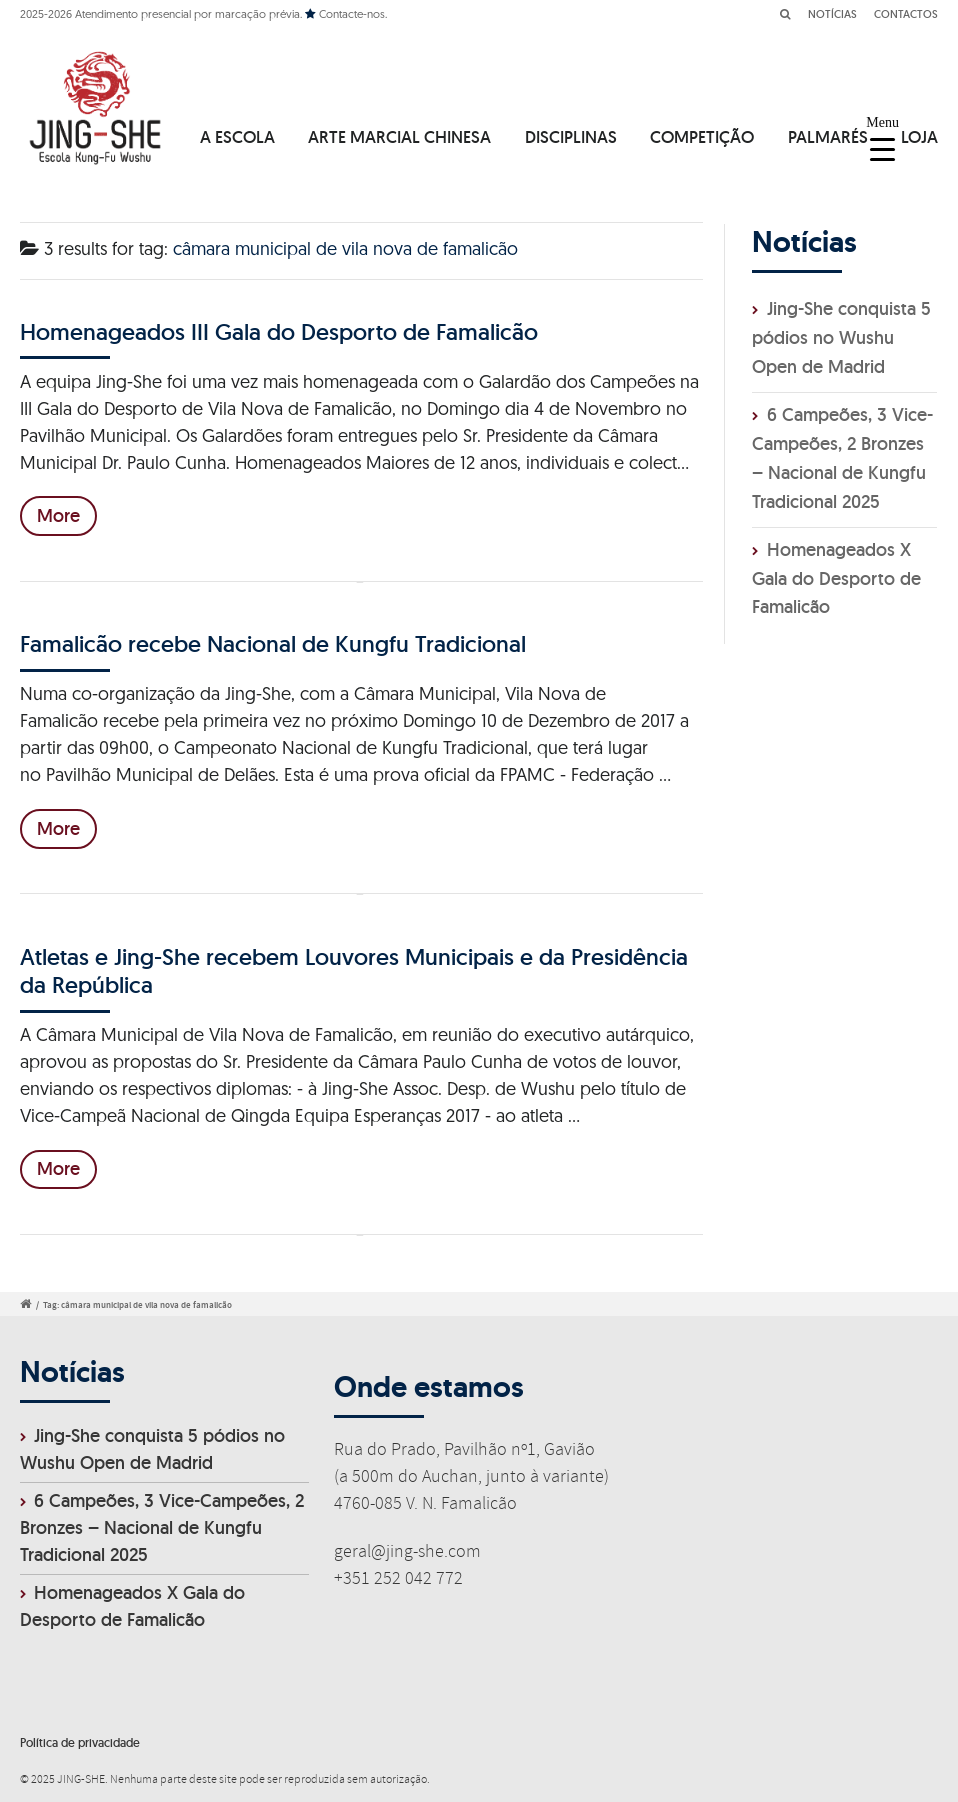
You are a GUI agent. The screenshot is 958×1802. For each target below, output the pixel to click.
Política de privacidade (80, 1742)
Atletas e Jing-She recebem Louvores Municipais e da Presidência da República (354, 970)
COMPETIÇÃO (702, 137)
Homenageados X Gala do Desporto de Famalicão (836, 578)
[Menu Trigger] (882, 137)
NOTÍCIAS (832, 14)
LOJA (919, 137)
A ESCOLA (237, 137)
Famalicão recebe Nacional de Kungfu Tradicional (273, 643)
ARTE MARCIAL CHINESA (399, 137)
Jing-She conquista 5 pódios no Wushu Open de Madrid (841, 337)
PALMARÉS (828, 137)
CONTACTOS (906, 14)
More (58, 515)
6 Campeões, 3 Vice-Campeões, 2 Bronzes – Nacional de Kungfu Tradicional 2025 (162, 1527)
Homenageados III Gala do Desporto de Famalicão (279, 331)
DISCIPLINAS (571, 137)
